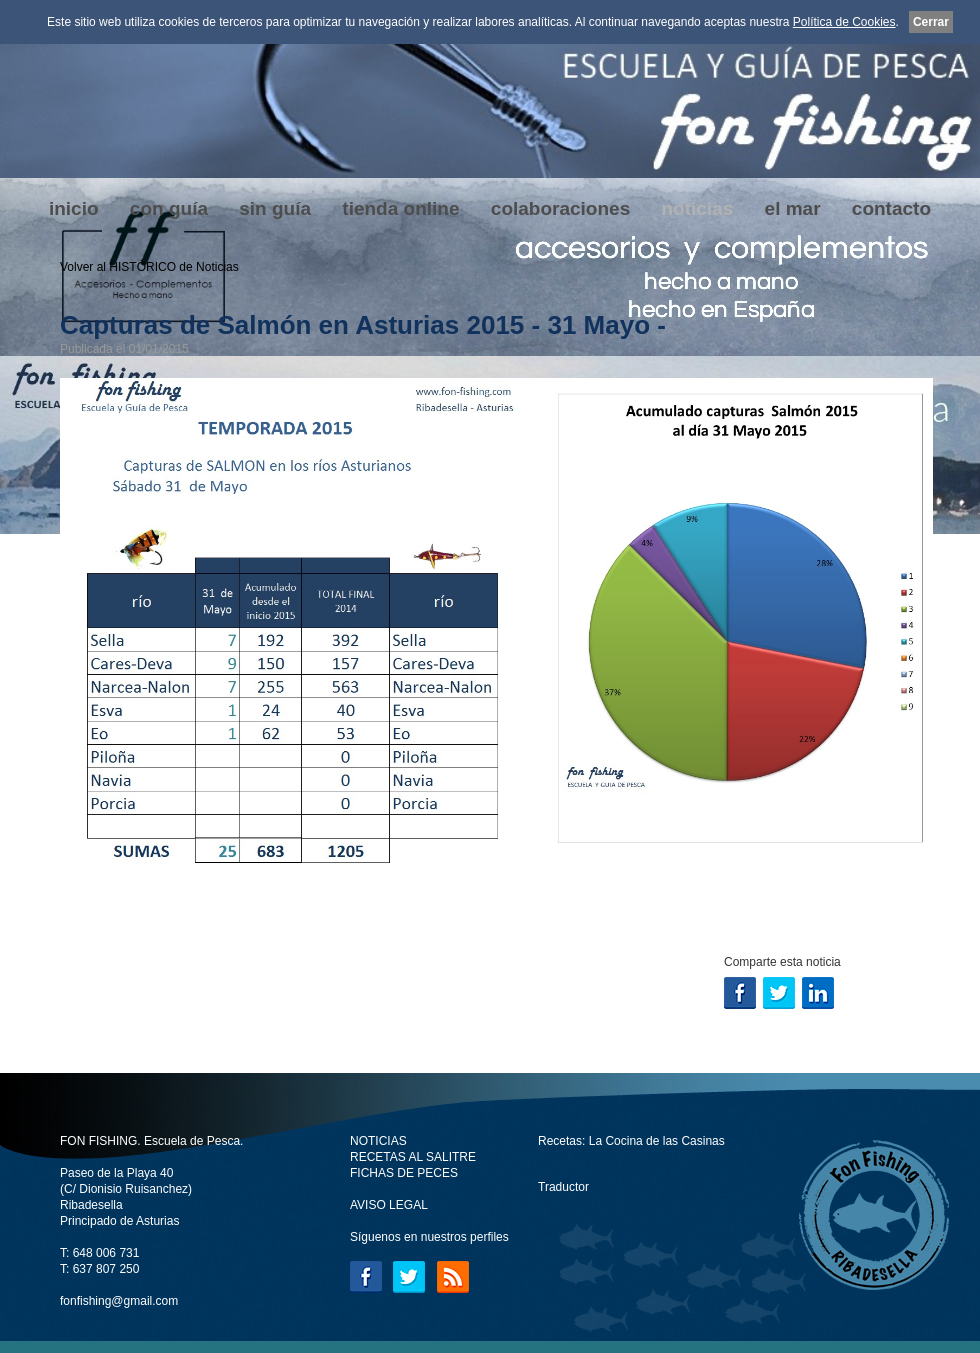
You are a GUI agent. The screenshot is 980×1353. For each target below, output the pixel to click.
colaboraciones (560, 208)
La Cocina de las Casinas (657, 1141)
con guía (169, 208)
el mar (793, 208)
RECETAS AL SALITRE (413, 1157)
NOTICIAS (378, 1141)
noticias (697, 208)
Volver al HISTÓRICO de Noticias (149, 267)
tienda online (400, 208)
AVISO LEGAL (389, 1205)
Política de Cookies (844, 22)
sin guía (275, 208)
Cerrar (931, 22)
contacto (891, 208)
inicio (74, 208)
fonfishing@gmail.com (119, 1301)
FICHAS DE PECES (404, 1173)
